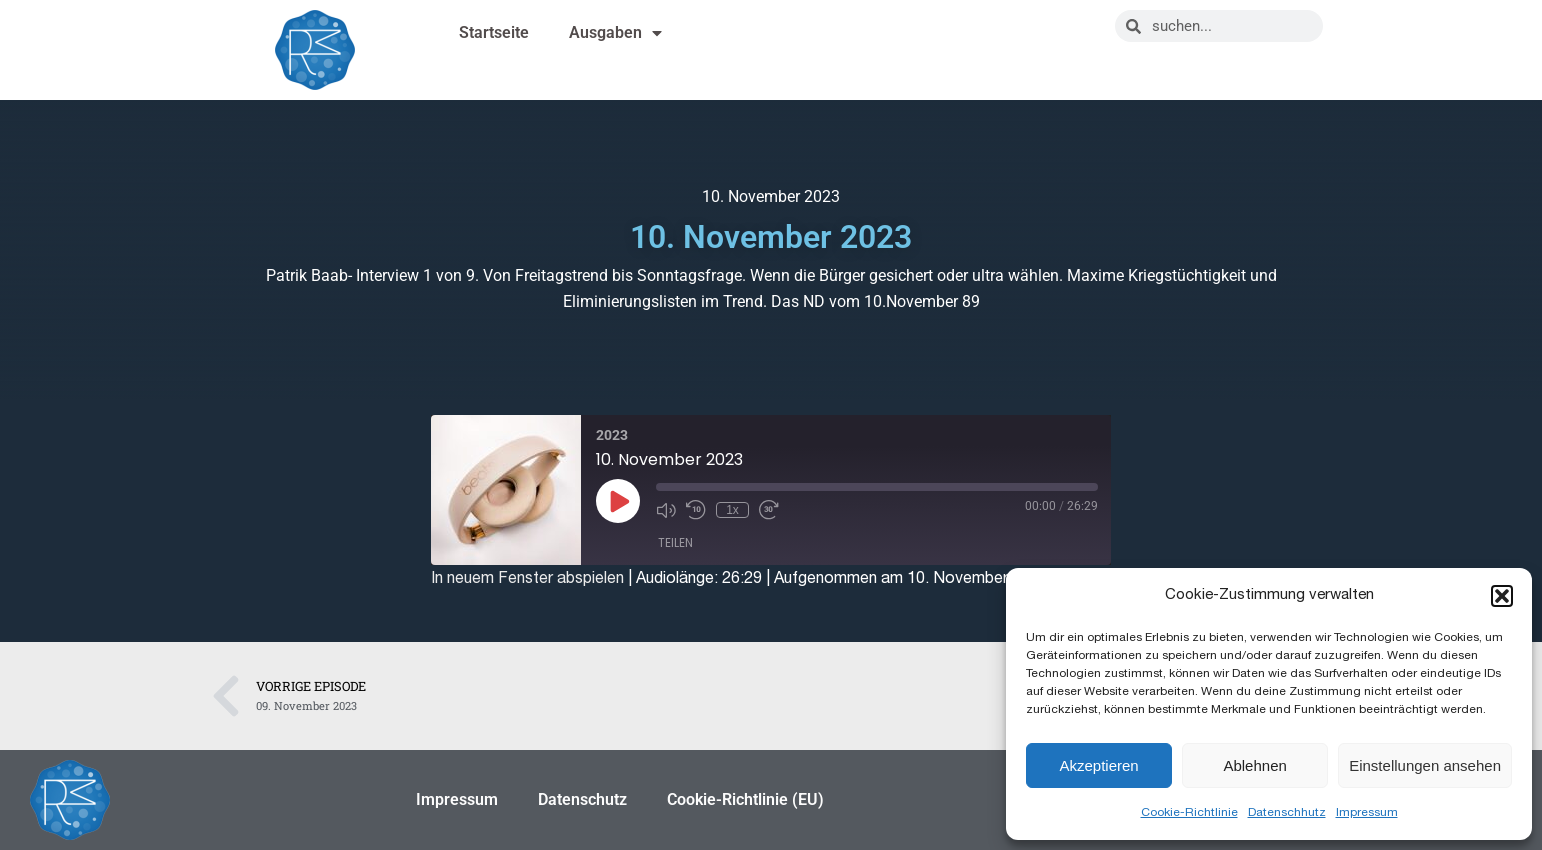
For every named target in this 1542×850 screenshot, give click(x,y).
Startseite (494, 32)
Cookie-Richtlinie (1189, 812)
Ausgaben (615, 33)
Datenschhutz (1287, 812)
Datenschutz (582, 799)
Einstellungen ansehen (1425, 765)
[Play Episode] (618, 501)
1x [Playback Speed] (732, 510)
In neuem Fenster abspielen (527, 578)
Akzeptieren (1098, 765)
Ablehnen (1254, 765)
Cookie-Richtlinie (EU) (745, 799)
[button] (1502, 596)
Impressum (1367, 812)
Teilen (675, 542)
